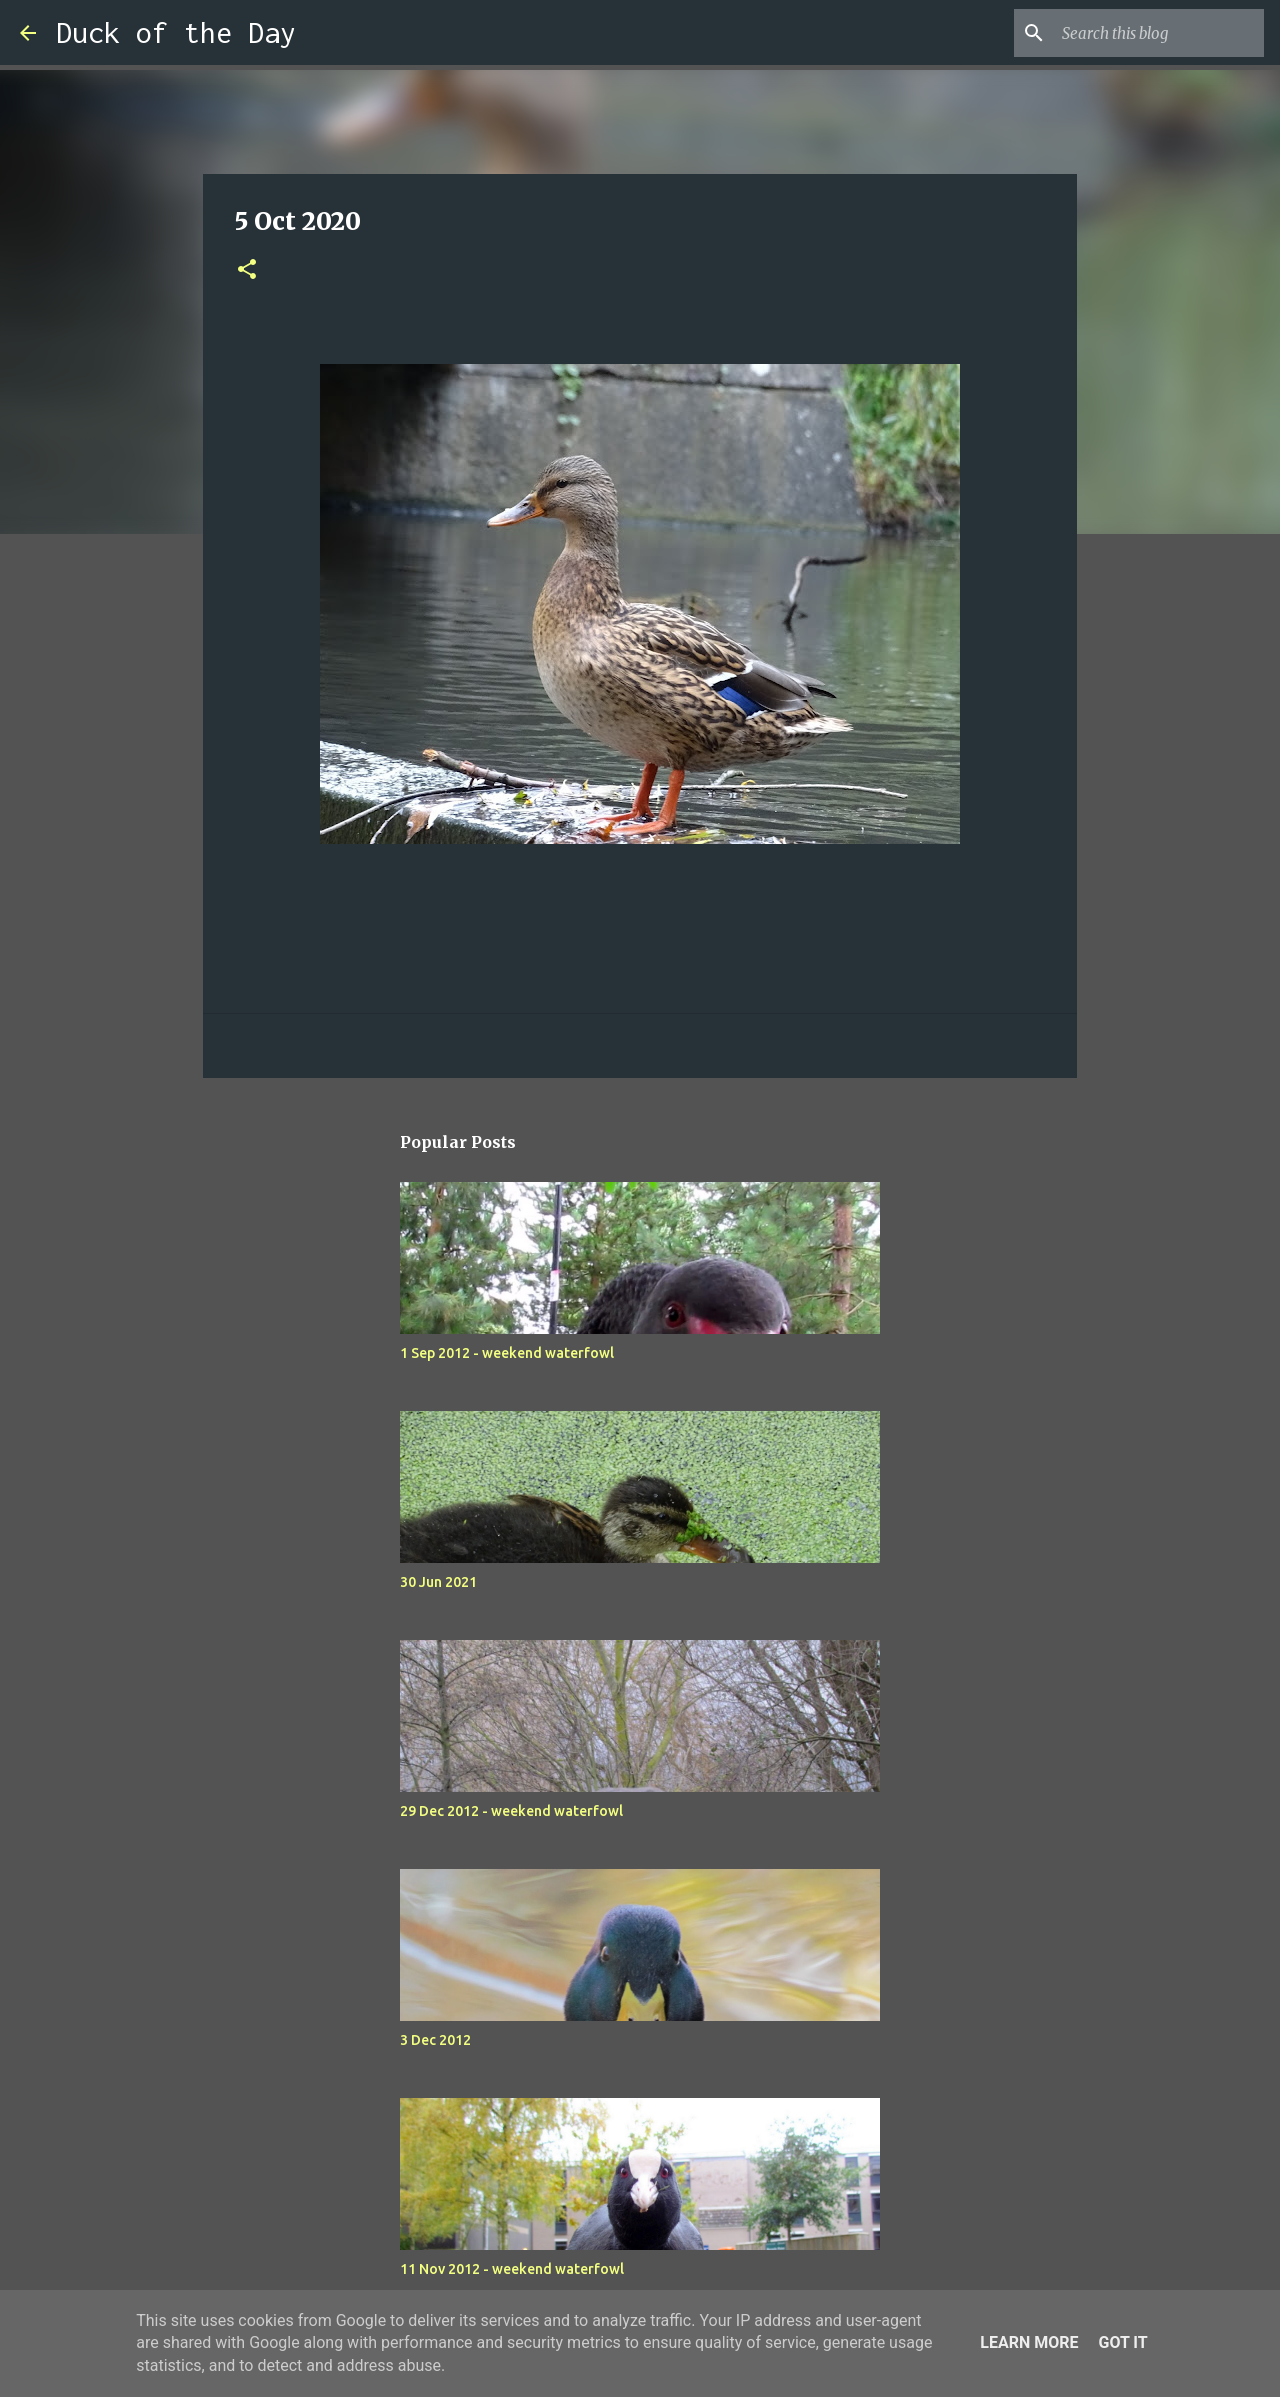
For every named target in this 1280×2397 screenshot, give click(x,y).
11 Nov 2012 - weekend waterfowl (512, 2269)
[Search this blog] (1159, 33)
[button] (247, 270)
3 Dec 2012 (435, 2040)
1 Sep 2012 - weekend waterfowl (507, 1353)
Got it (1122, 2342)
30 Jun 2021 (438, 1582)
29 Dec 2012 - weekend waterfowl (511, 1811)
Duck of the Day (176, 32)
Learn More (1029, 2342)
